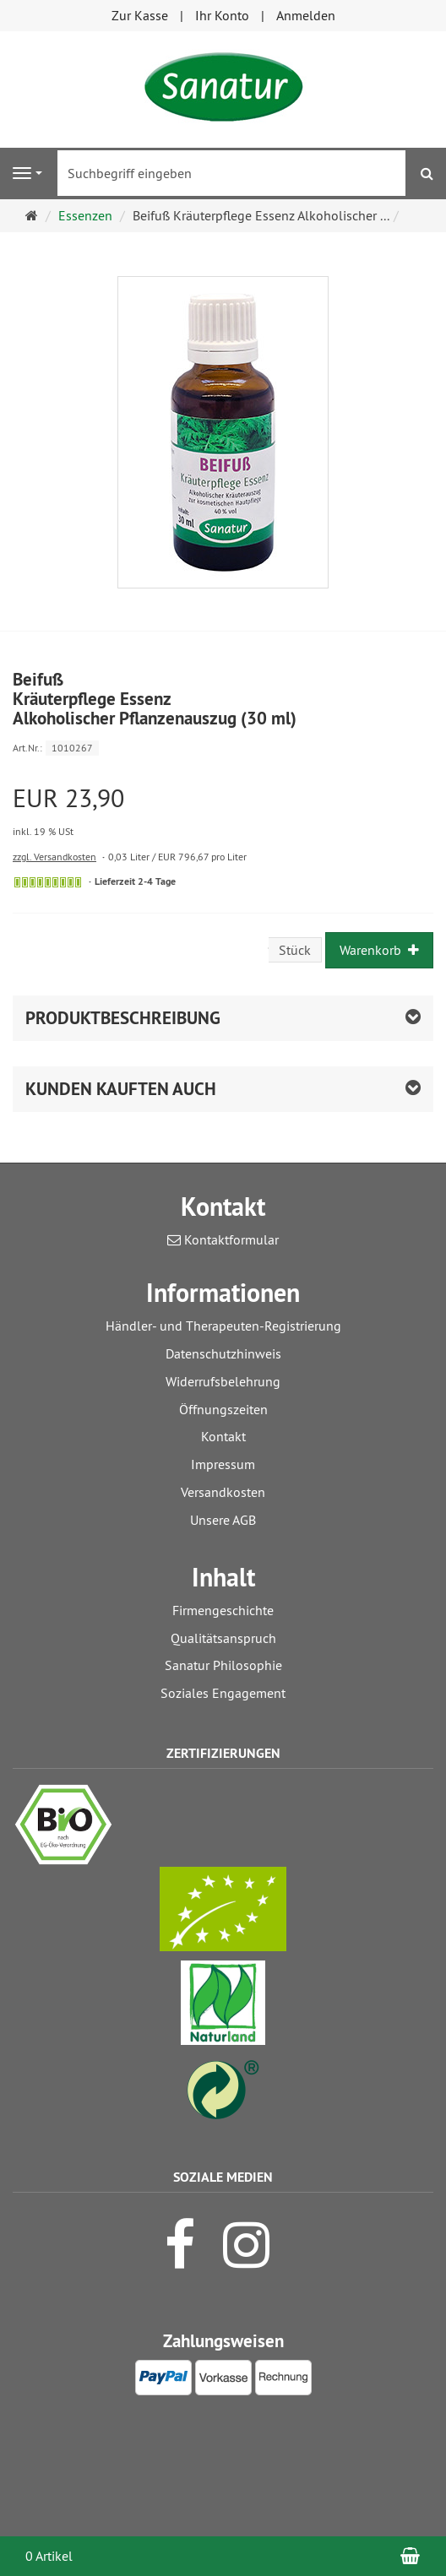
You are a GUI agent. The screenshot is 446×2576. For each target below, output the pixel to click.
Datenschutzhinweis (223, 1353)
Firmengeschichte (223, 1610)
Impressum (223, 1464)
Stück (295, 949)
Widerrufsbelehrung (223, 1381)
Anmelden (305, 15)
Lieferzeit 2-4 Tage (135, 881)
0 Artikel (49, 2555)
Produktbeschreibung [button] (122, 1017)
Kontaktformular (223, 1239)
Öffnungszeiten (223, 1409)
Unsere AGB (223, 1519)
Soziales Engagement (223, 1692)
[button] (223, 1089)
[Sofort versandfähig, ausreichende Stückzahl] (48, 882)
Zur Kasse (140, 15)
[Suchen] (427, 173)
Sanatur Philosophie (223, 1665)
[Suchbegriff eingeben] (231, 173)
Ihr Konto (222, 15)
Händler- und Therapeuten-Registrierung (223, 1325)
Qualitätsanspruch (223, 1638)
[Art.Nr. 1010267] (223, 747)
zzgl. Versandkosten (54, 856)
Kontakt (223, 1436)
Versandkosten (223, 1491)
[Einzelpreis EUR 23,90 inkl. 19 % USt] (223, 812)
